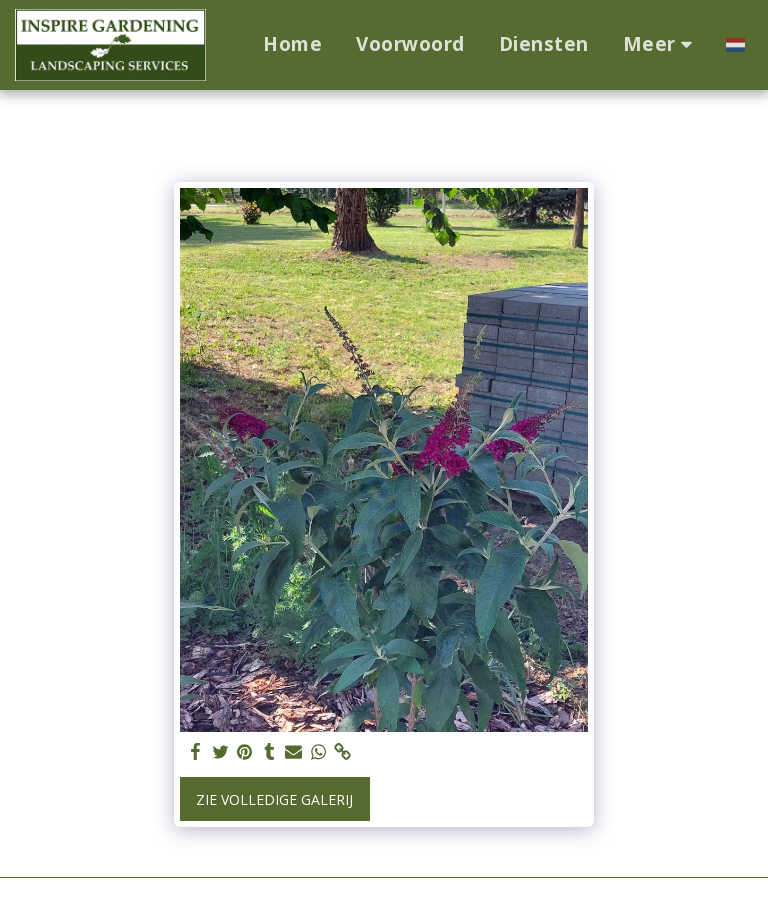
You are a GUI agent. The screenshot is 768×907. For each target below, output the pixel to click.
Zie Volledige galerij (274, 799)
